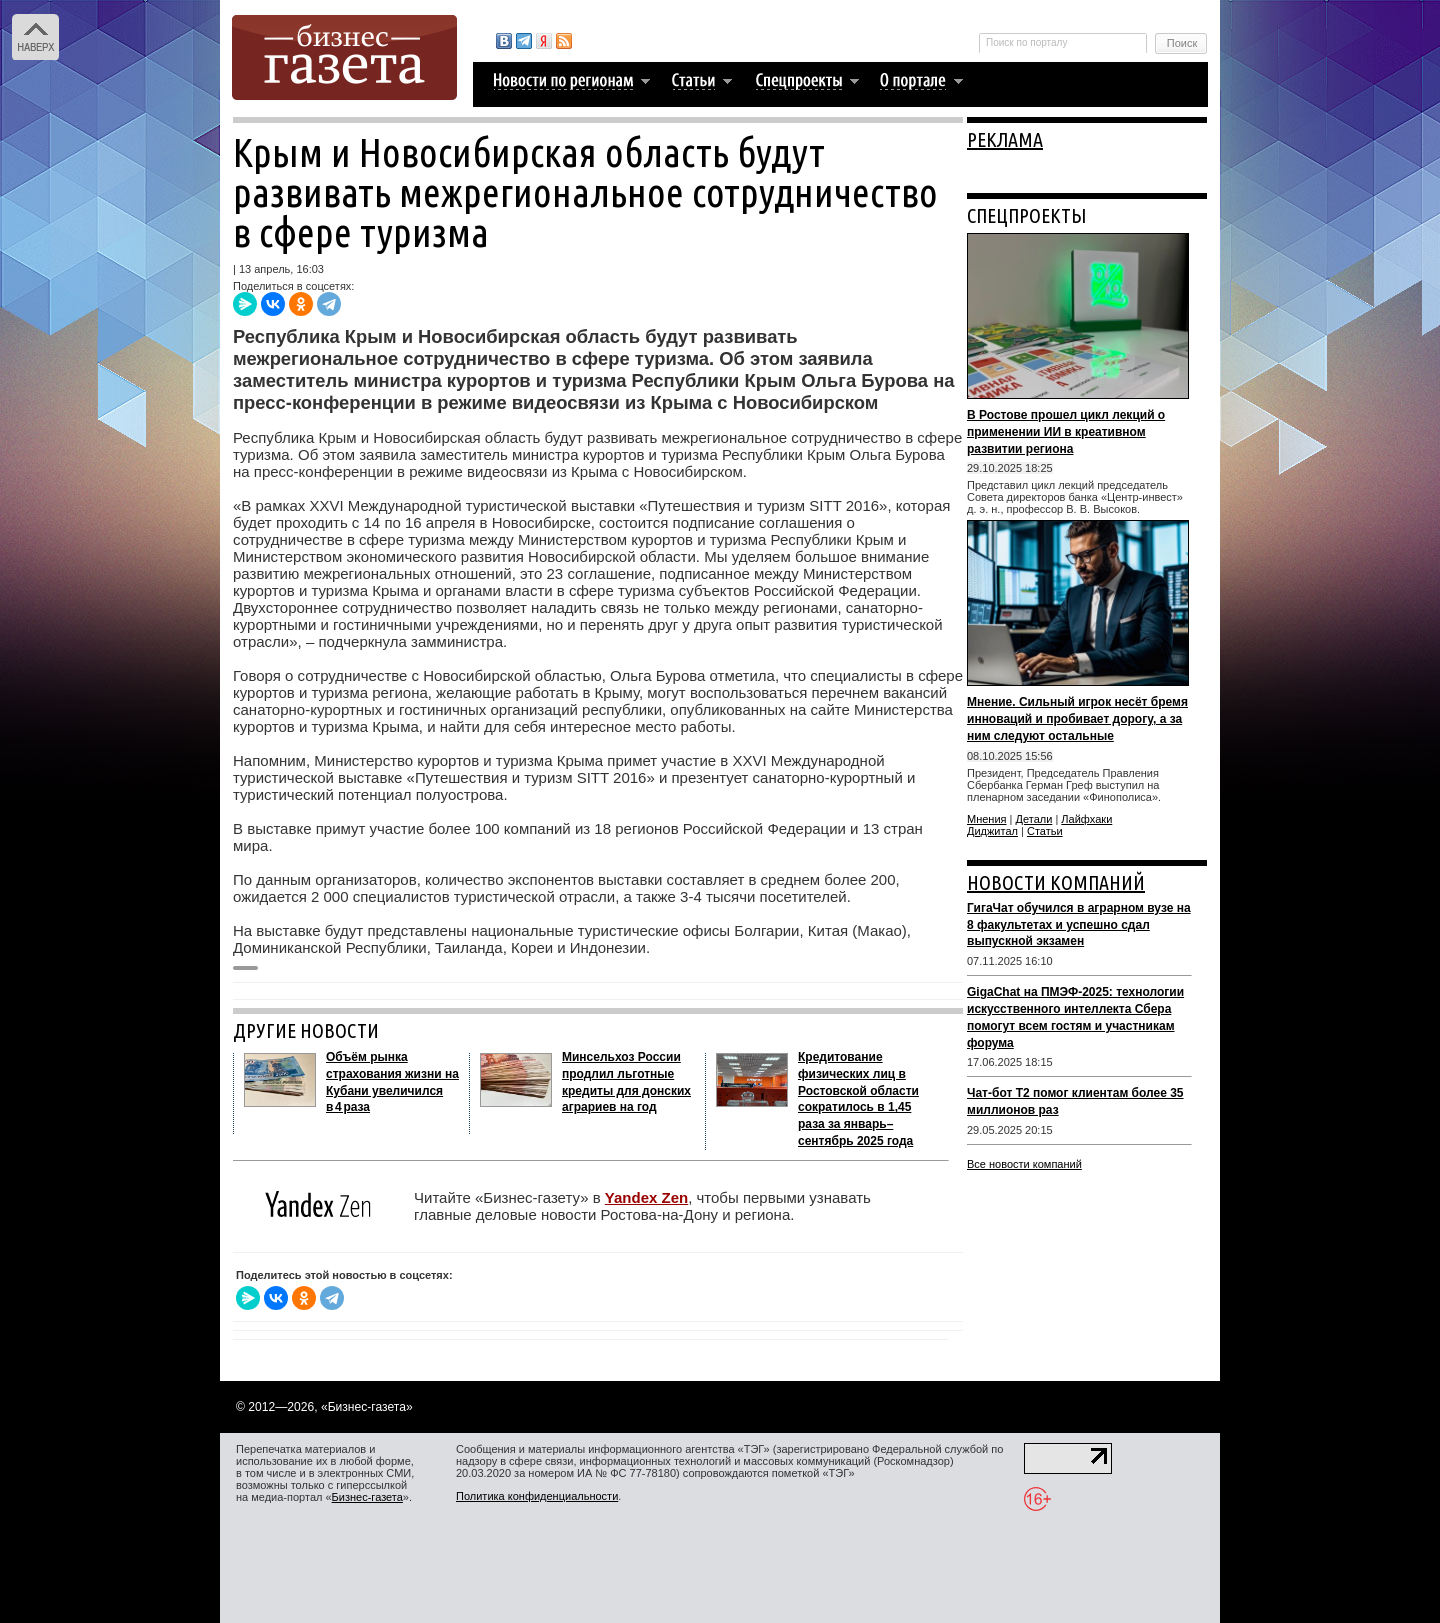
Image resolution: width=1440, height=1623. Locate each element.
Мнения (987, 819)
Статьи (1045, 831)
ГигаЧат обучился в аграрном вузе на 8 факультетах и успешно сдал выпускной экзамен (1079, 925)
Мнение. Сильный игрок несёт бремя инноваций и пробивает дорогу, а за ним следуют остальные (1077, 719)
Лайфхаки (1086, 819)
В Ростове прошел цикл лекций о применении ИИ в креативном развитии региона (1066, 432)
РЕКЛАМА (1005, 139)
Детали (1034, 819)
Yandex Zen (646, 1197)
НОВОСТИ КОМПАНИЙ (1056, 882)
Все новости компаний (1024, 1164)
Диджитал (992, 831)
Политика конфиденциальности (537, 1496)
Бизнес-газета (367, 1497)
